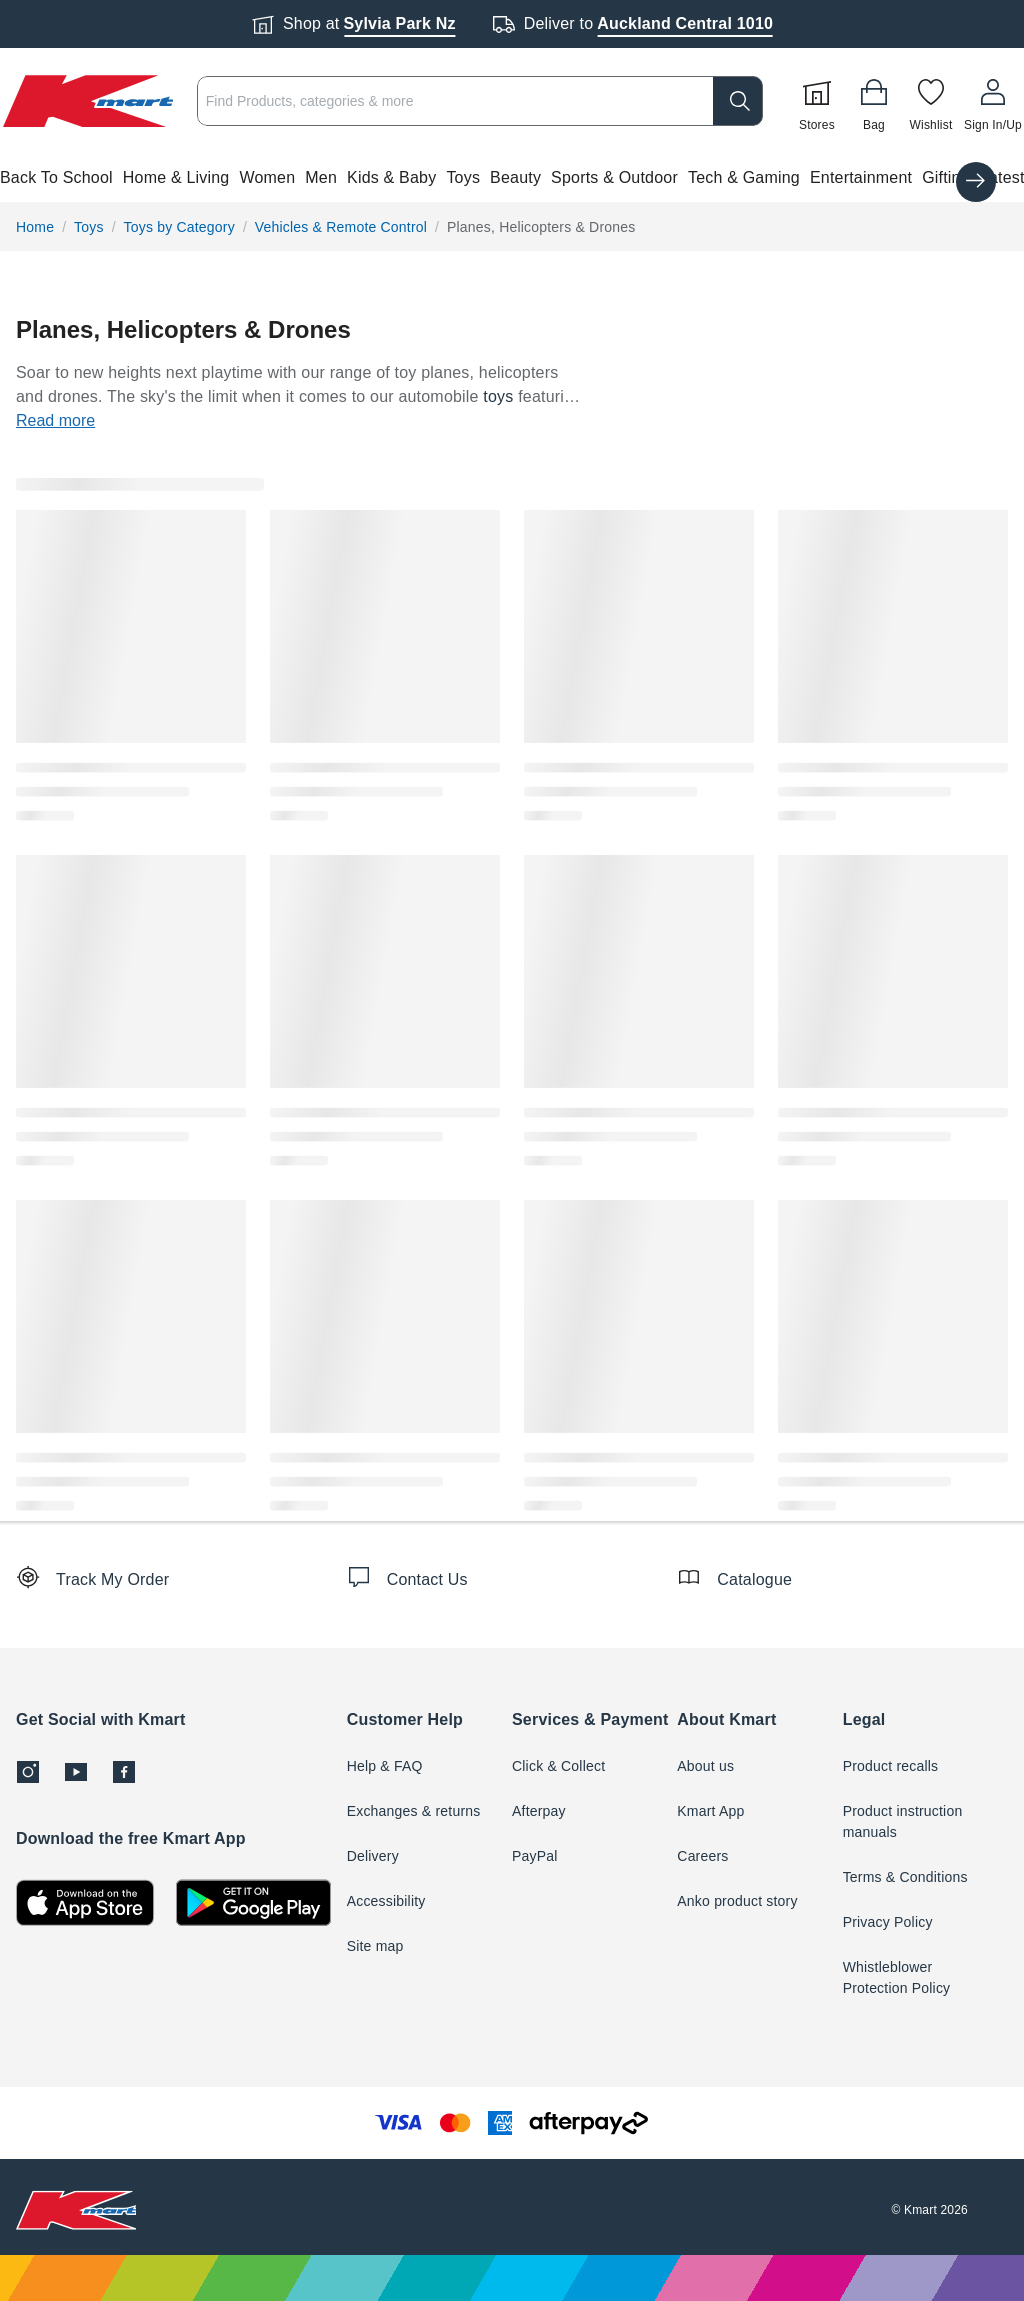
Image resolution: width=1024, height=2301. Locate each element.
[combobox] (480, 101)
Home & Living (176, 177)
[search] (738, 101)
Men (321, 177)
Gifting (946, 177)
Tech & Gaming (744, 177)
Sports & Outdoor (614, 177)
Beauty (515, 177)
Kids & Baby (391, 177)
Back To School (56, 177)
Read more (55, 420)
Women (267, 177)
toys (498, 396)
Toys (463, 177)
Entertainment (861, 177)
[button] (512, 178)
